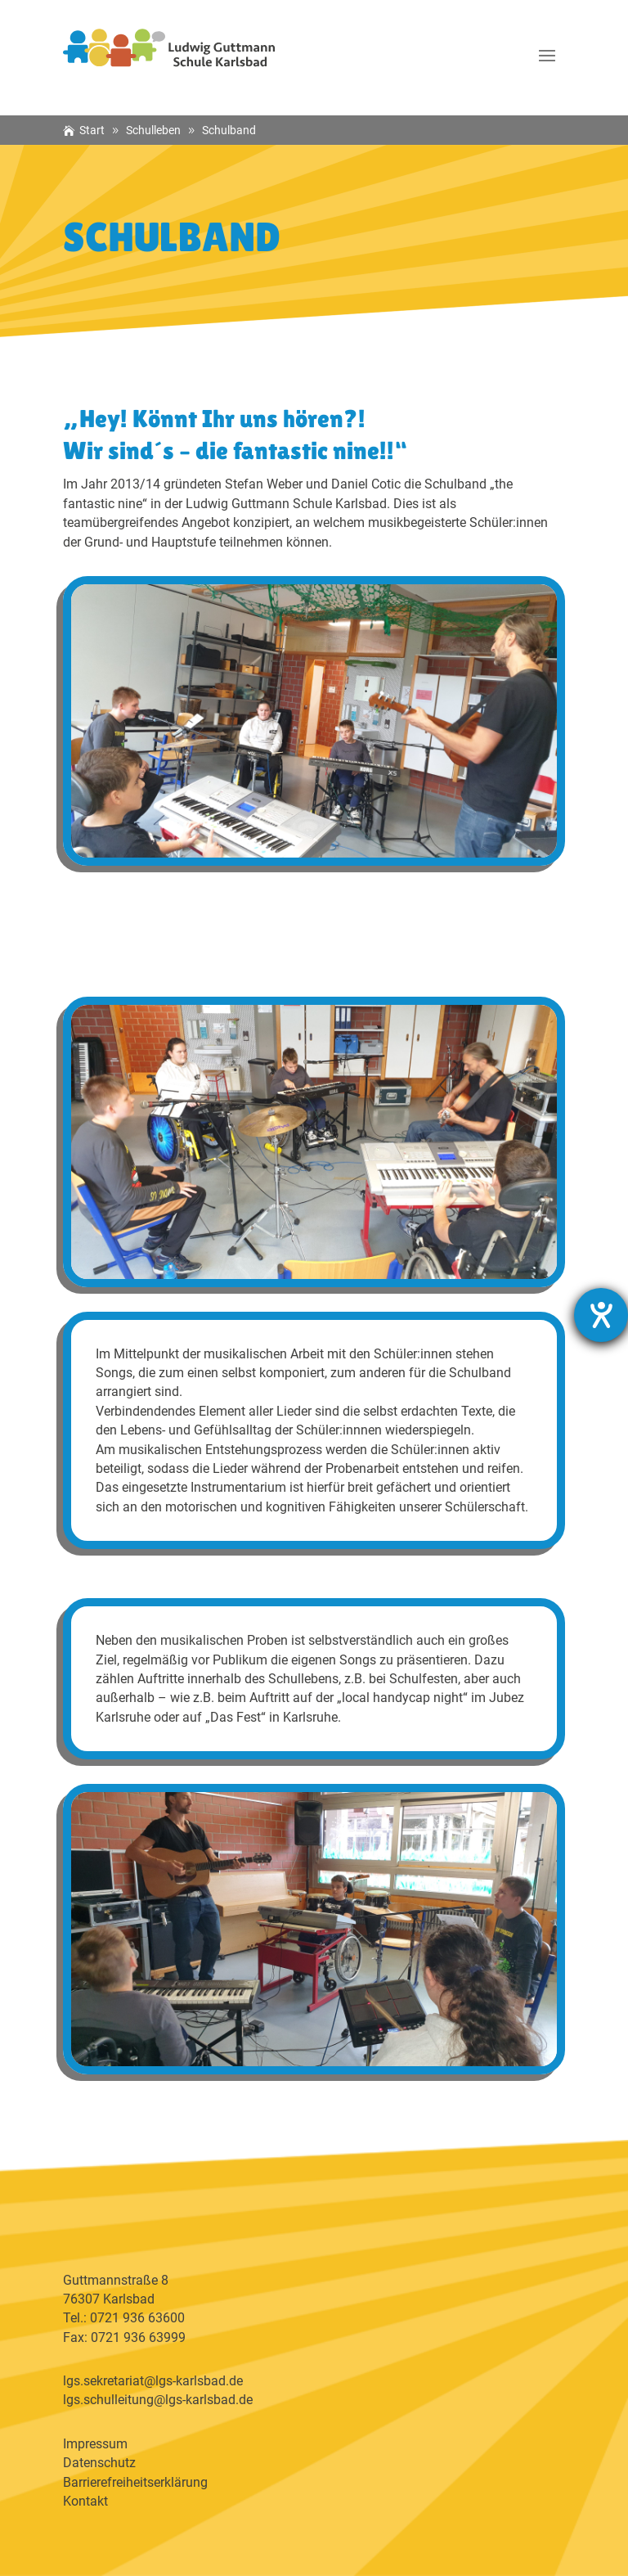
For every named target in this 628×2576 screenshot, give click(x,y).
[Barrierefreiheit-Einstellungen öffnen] (601, 1315)
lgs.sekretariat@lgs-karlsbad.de (153, 2381)
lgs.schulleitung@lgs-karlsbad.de (158, 2399)
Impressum (95, 2444)
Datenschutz (99, 2462)
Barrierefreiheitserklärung (135, 2482)
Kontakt (85, 2501)
